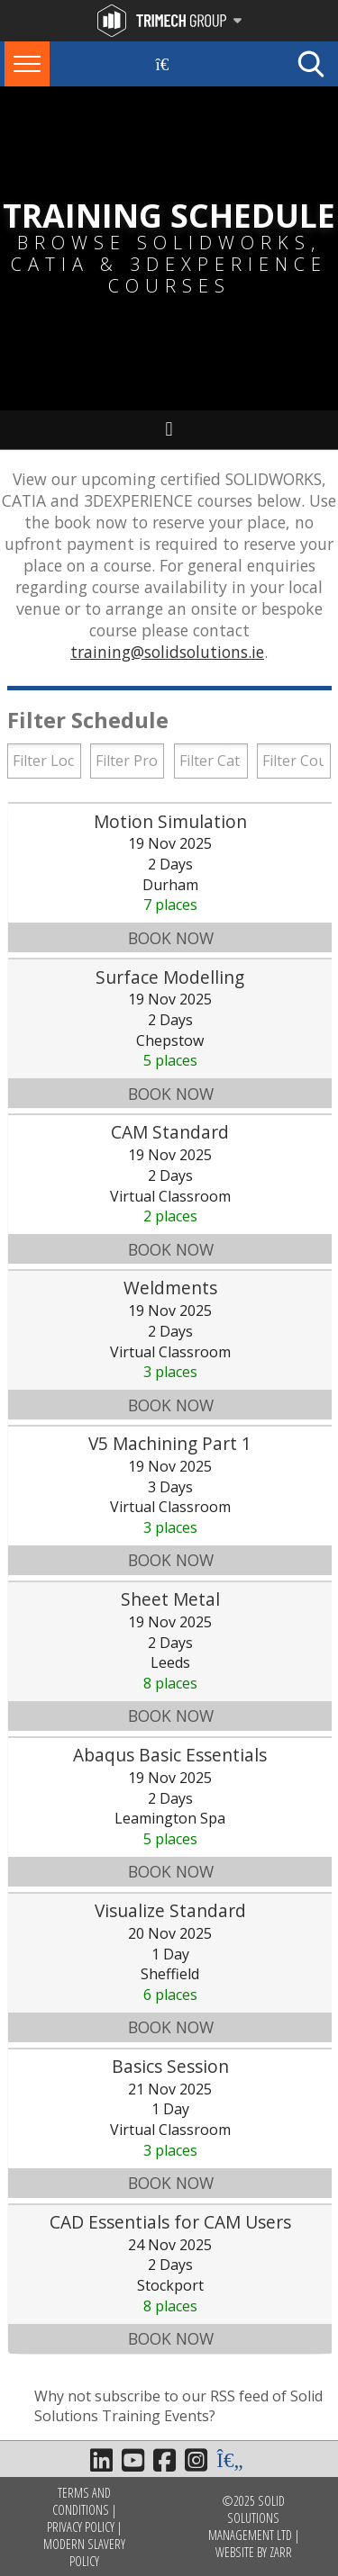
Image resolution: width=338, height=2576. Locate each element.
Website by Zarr (253, 2552)
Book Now (171, 938)
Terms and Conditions (81, 2501)
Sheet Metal (170, 1599)
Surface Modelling (170, 977)
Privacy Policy (80, 2526)
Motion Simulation (170, 821)
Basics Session (170, 2066)
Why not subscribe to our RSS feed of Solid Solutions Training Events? (178, 2406)
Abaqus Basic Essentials (170, 1755)
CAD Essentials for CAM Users (170, 2222)
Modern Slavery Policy (84, 2552)
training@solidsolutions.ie (167, 651)
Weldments (170, 1287)
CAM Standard (170, 1132)
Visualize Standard (170, 1910)
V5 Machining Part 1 (169, 1443)
